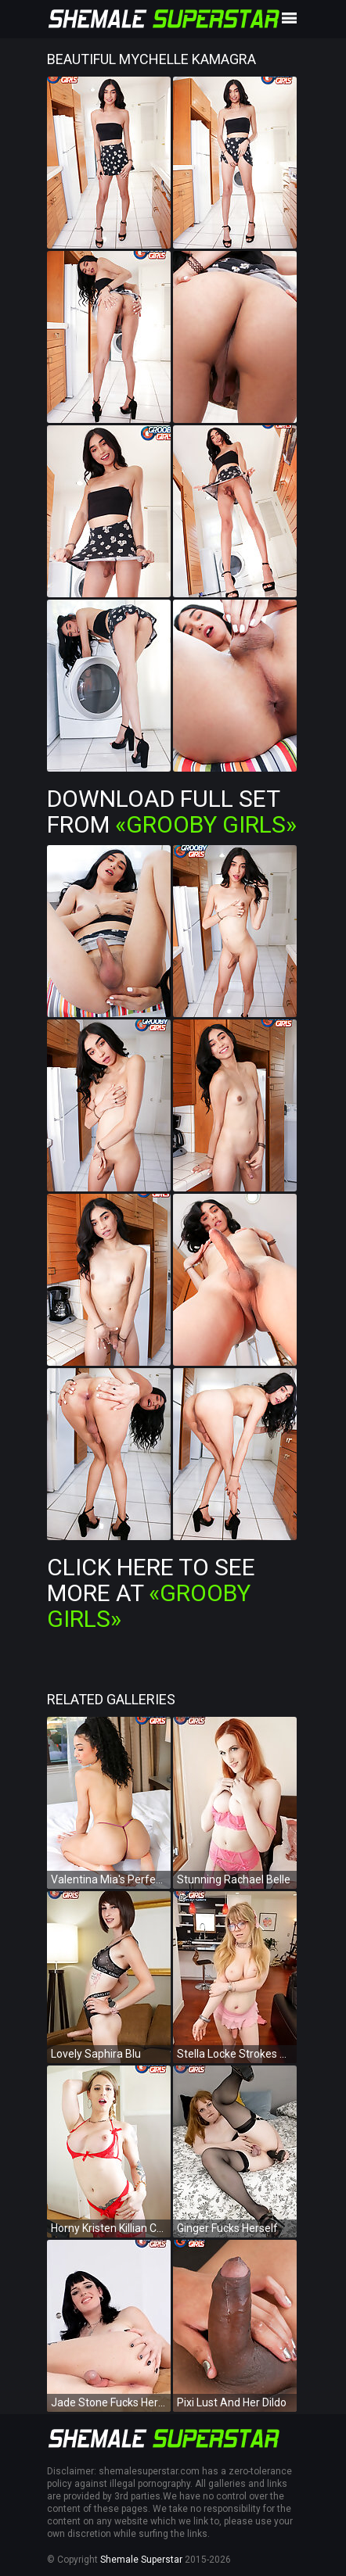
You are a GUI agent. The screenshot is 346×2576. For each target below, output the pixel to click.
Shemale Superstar (141, 2559)
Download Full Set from (172, 811)
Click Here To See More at (151, 1592)
